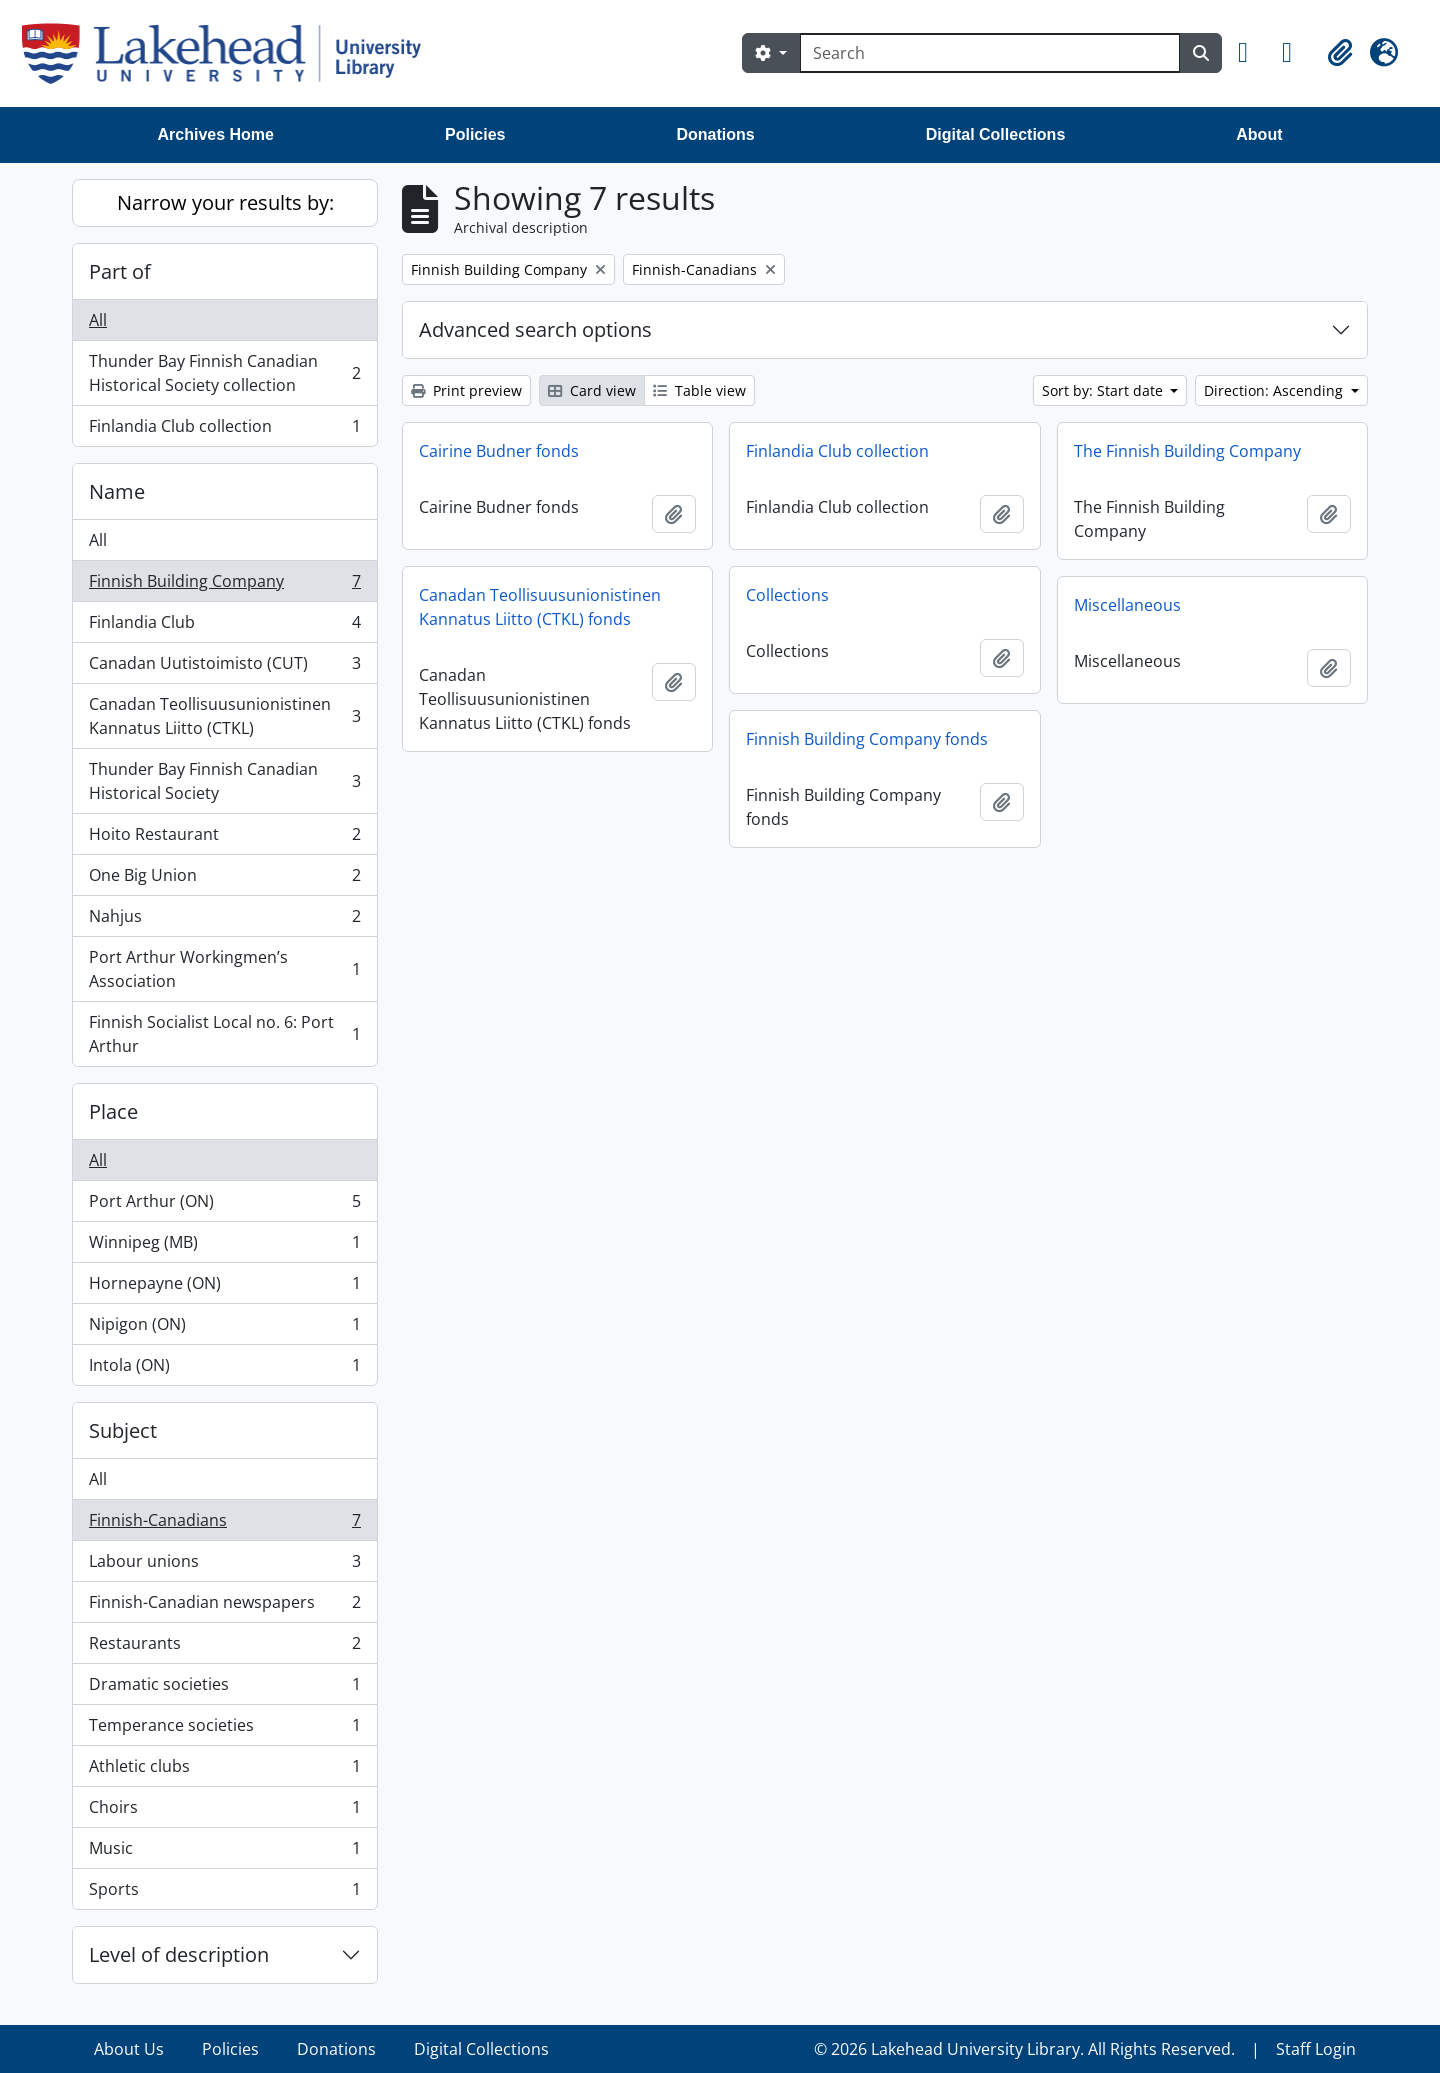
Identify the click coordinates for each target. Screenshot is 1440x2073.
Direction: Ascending (1275, 390)
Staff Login (1316, 2049)
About (1259, 134)
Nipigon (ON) (224, 1328)
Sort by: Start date (1104, 390)
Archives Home (216, 134)
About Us (129, 2049)
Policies (475, 134)
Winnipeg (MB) (224, 1246)
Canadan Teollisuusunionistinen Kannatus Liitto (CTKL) (224, 716)
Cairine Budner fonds (499, 451)
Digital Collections (996, 134)
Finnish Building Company (224, 585)
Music (224, 1852)
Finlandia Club (224, 626)
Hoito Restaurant (224, 838)
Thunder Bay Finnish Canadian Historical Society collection (224, 373)
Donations (715, 134)
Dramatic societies (224, 1688)
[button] (1252, 53)
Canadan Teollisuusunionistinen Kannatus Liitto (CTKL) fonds (540, 607)
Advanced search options (535, 329)
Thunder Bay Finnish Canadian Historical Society (224, 781)
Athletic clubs (224, 1770)
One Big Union (224, 879)
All (98, 320)
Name (117, 491)
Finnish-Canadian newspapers (224, 1606)
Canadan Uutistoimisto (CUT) (224, 667)
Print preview (466, 390)
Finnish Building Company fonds (867, 739)
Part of (120, 271)
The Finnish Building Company (1187, 451)
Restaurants (224, 1647)
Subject (123, 1430)
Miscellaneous (1127, 605)
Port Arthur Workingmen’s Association (224, 969)
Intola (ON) (224, 1369)
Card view (592, 390)
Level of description (179, 1954)
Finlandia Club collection (224, 430)
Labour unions (224, 1565)
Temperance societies (224, 1729)
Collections (787, 595)
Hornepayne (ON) (224, 1287)
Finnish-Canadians (224, 1524)
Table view (699, 390)
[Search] (990, 53)
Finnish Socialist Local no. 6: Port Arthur (224, 1034)
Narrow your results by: (225, 202)
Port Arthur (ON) (224, 1205)
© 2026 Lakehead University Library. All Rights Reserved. (1024, 2049)
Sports (224, 1893)
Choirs (224, 1811)
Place (113, 1111)
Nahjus (224, 920)
